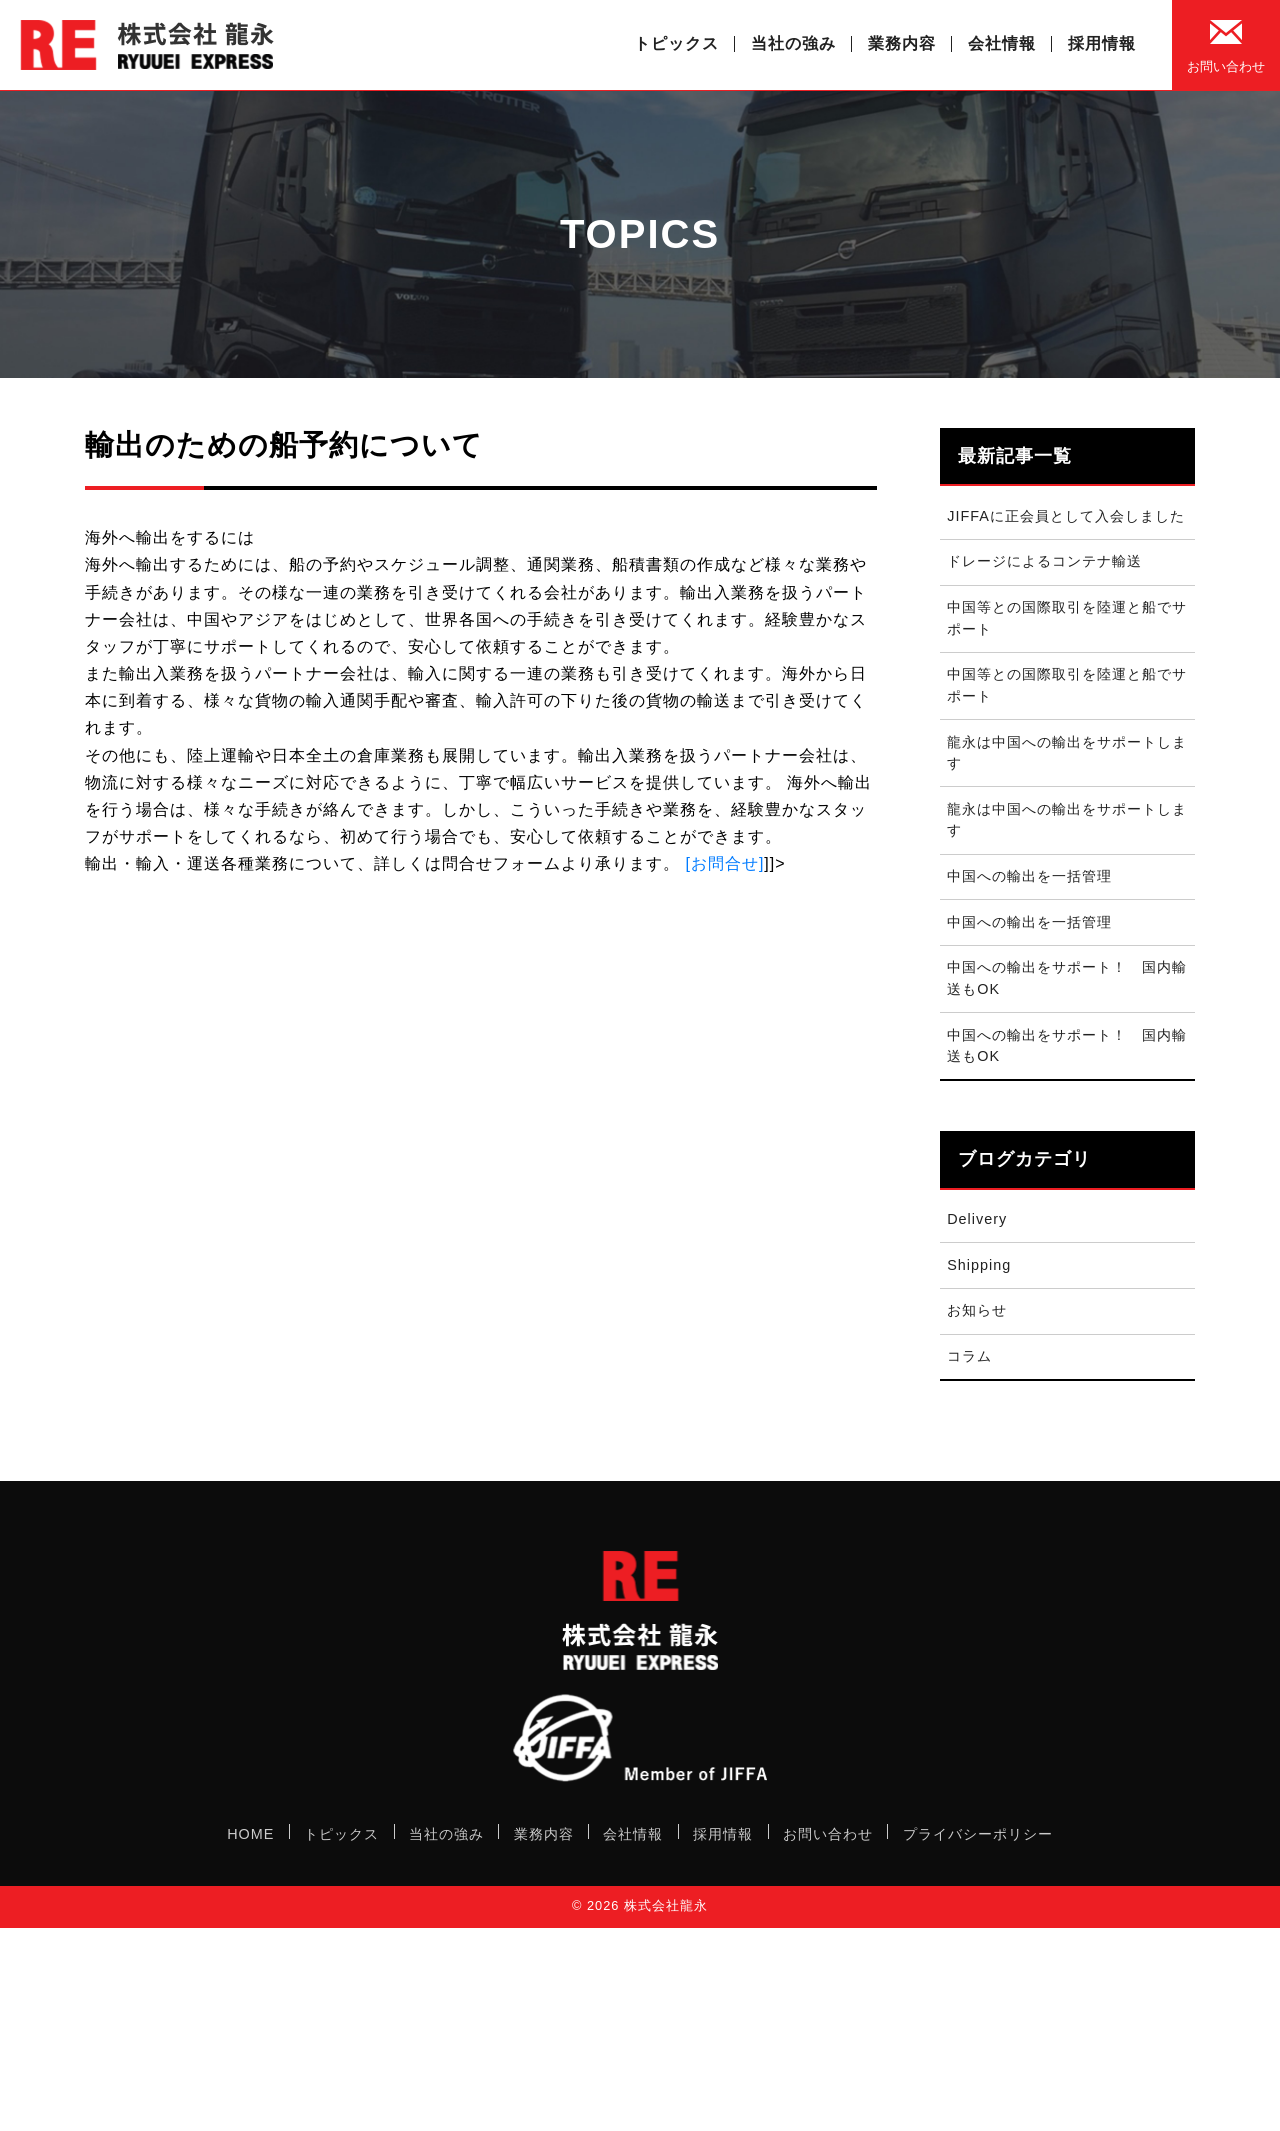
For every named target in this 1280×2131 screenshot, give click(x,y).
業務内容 (902, 43)
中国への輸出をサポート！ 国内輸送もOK (1067, 978)
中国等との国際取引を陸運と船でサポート (1067, 618)
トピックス (676, 43)
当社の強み (793, 43)
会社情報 (1002, 43)
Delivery (977, 1219)
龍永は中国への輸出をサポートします (1067, 753)
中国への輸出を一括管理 (1029, 876)
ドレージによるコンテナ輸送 (1044, 561)
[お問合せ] (724, 863)
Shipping (979, 1265)
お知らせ (977, 1310)
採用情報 (1102, 43)
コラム (969, 1356)
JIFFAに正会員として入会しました (1066, 516)
